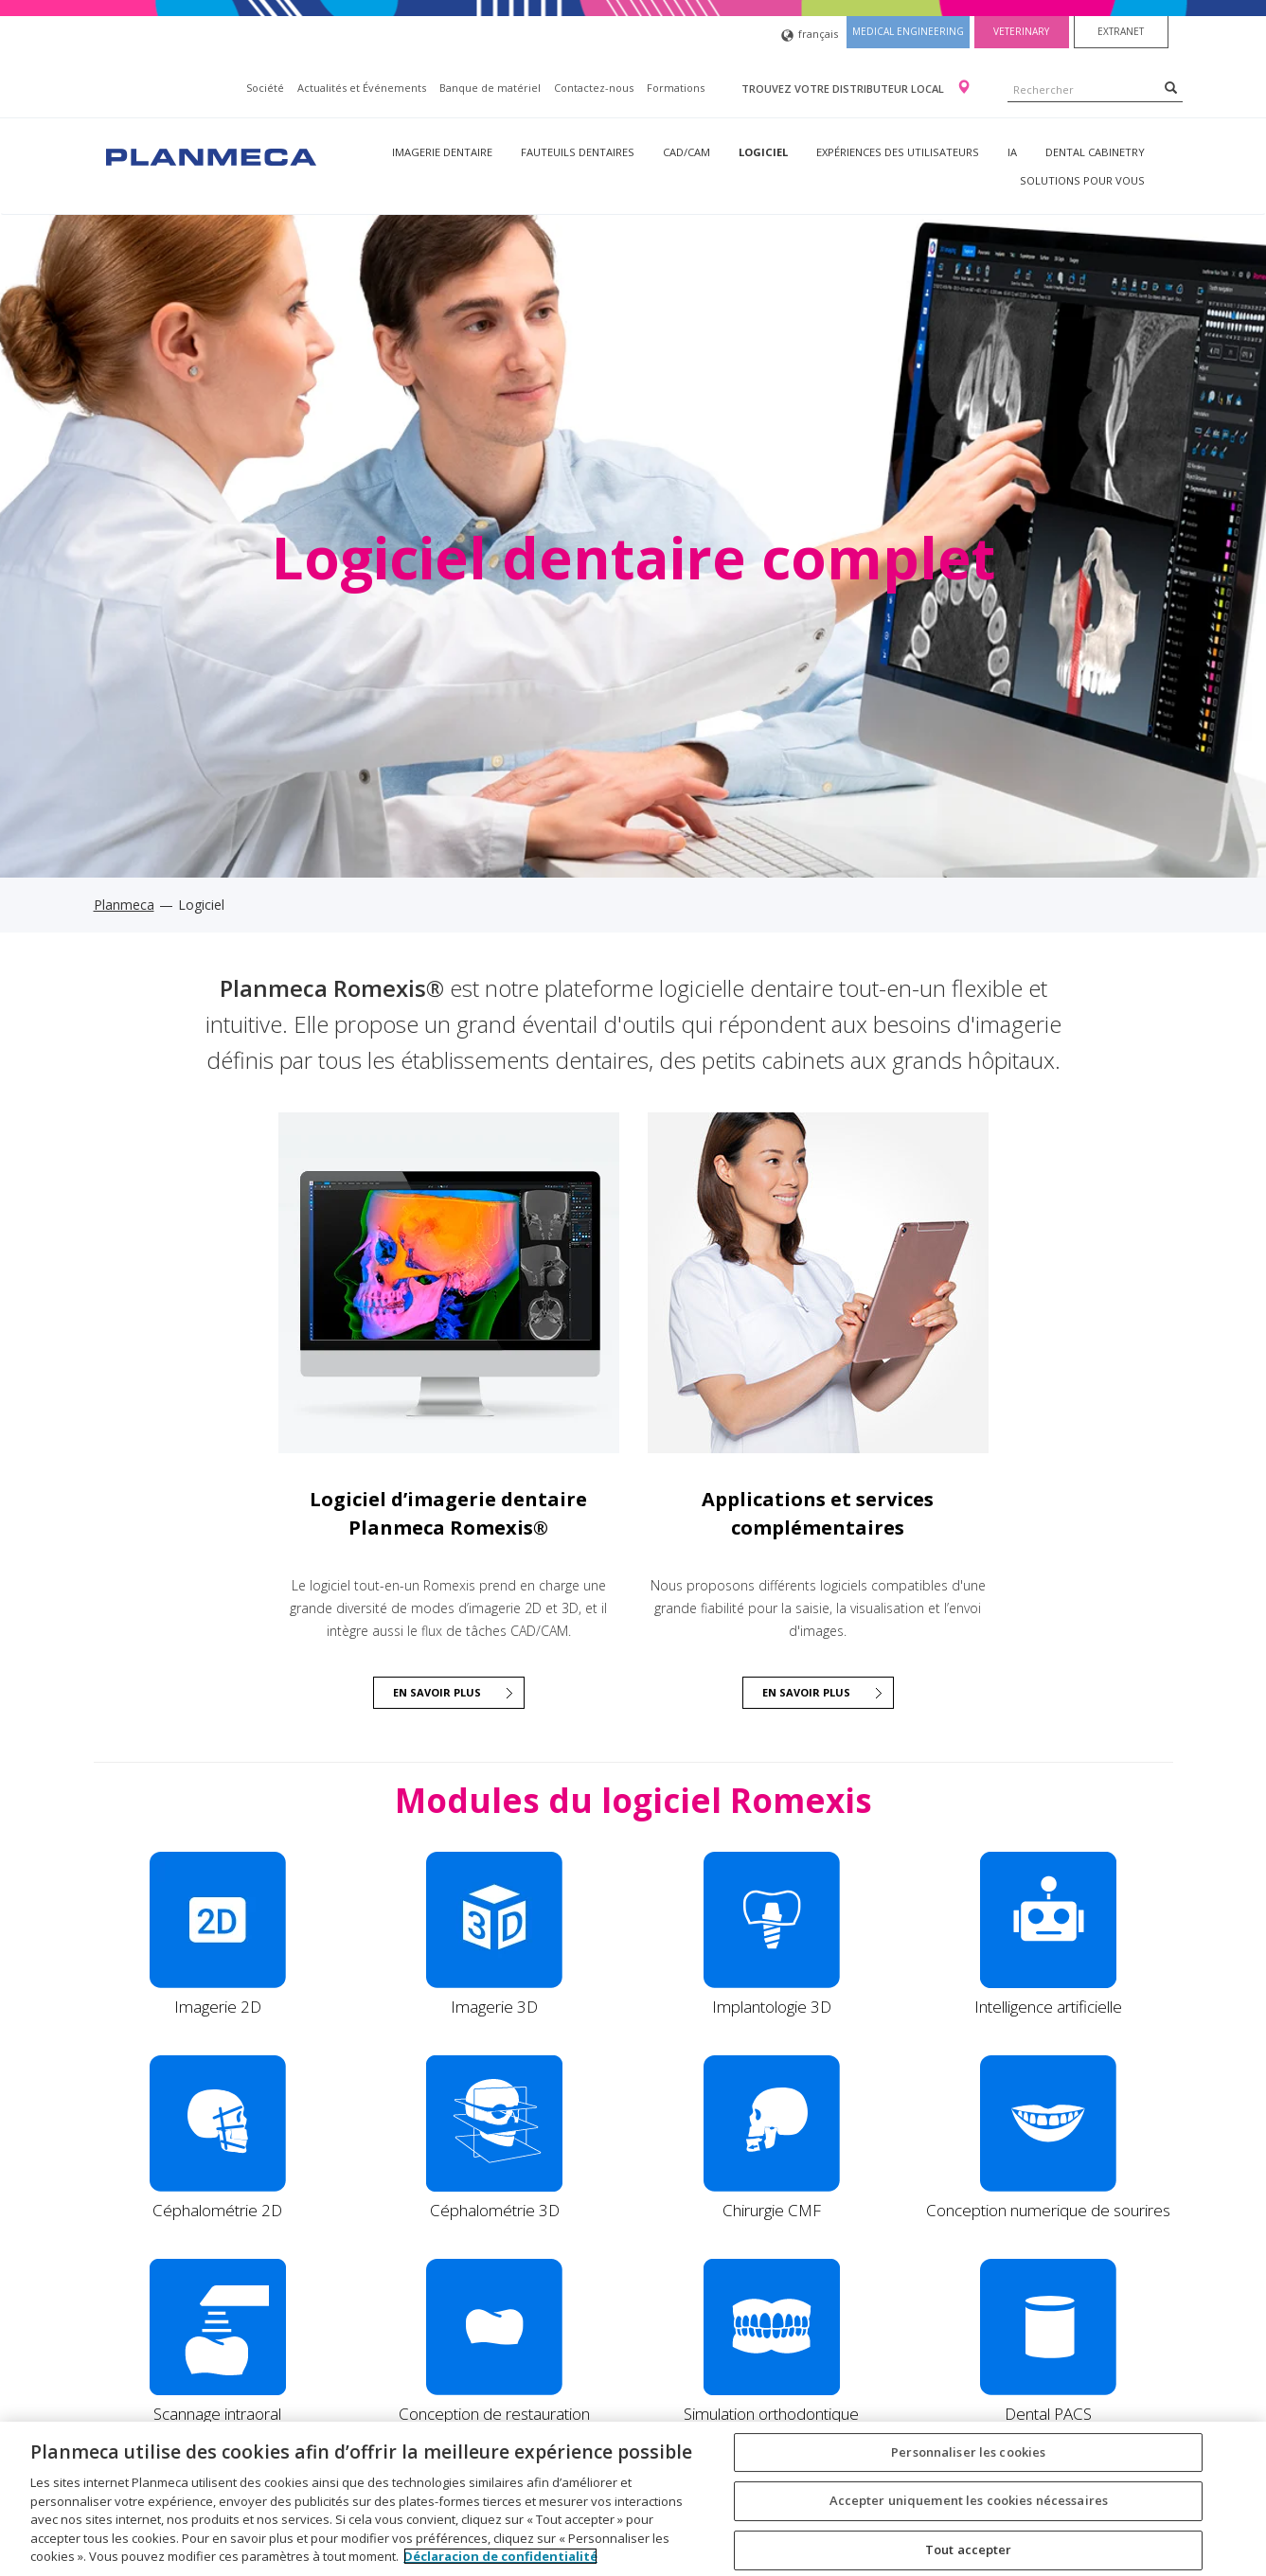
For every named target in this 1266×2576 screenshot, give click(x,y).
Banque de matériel (490, 87)
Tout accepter (968, 2549)
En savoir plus (806, 1692)
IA (1012, 152)
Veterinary (1021, 31)
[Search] (1171, 87)
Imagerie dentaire (442, 152)
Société (265, 87)
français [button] (809, 35)
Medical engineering (908, 31)
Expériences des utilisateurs (897, 152)
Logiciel (763, 152)
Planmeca (124, 905)
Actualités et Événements (361, 87)
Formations (675, 87)
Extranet (1120, 31)
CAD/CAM (686, 152)
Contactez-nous (593, 87)
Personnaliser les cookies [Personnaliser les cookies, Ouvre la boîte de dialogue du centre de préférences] (968, 2452)
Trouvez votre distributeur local (844, 88)
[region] (633, 2499)
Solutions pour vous (1082, 180)
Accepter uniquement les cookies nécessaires (969, 2500)
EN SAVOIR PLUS (437, 1692)
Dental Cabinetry (1095, 152)
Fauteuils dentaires (577, 152)
